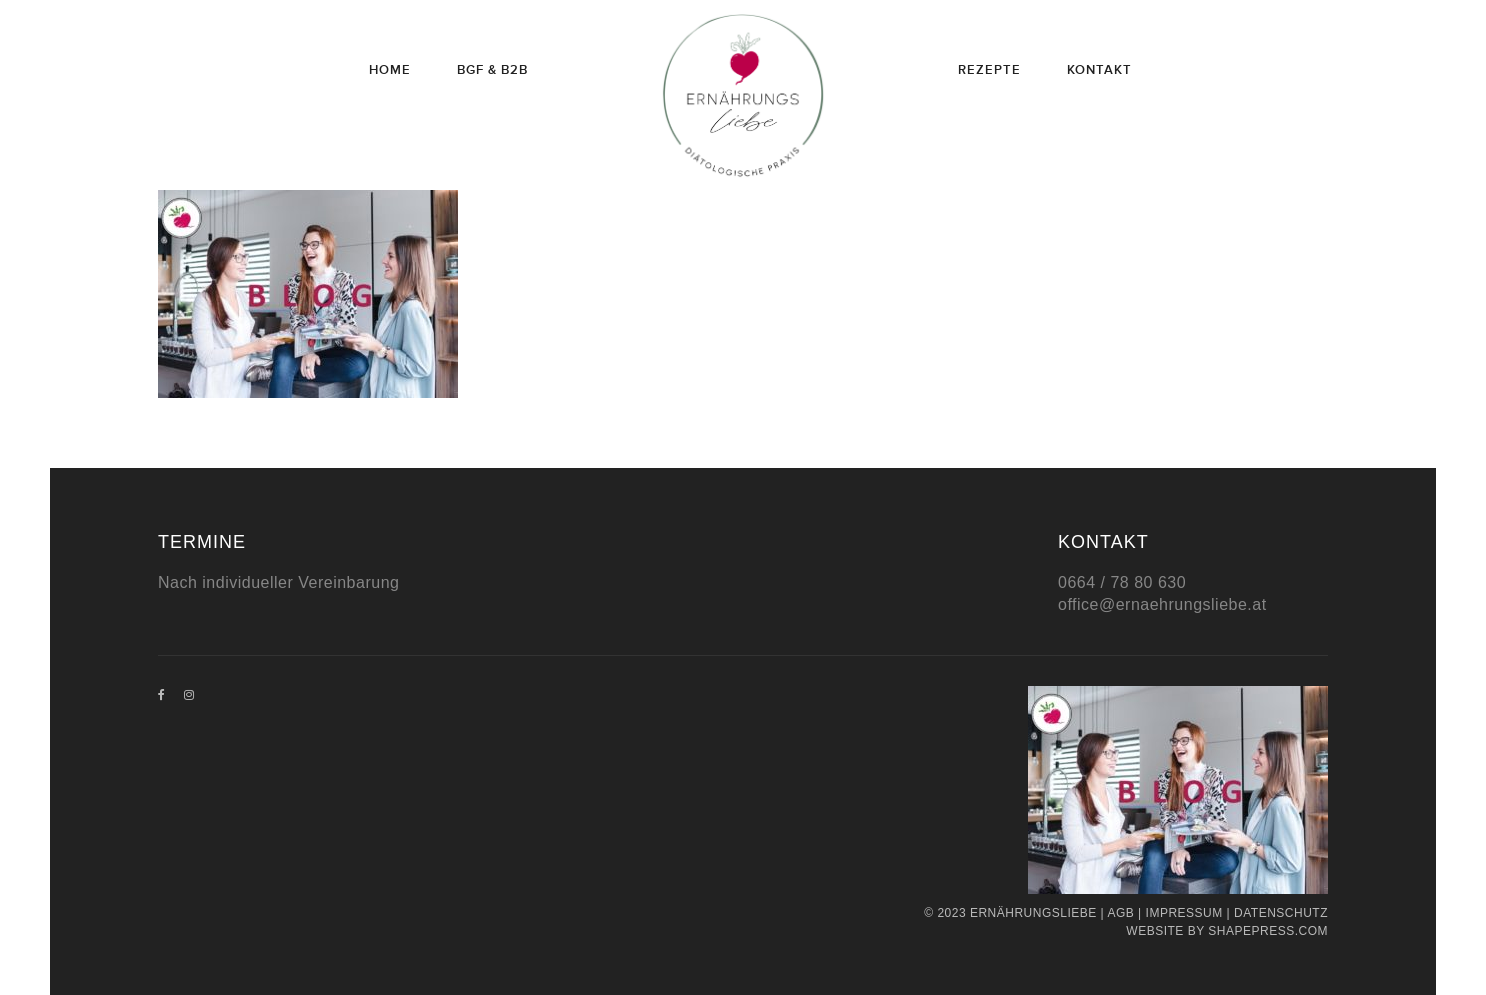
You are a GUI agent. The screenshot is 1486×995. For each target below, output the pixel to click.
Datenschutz (1281, 913)
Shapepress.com (1268, 931)
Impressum (1184, 913)
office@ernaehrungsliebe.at (1162, 604)
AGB (1120, 913)
